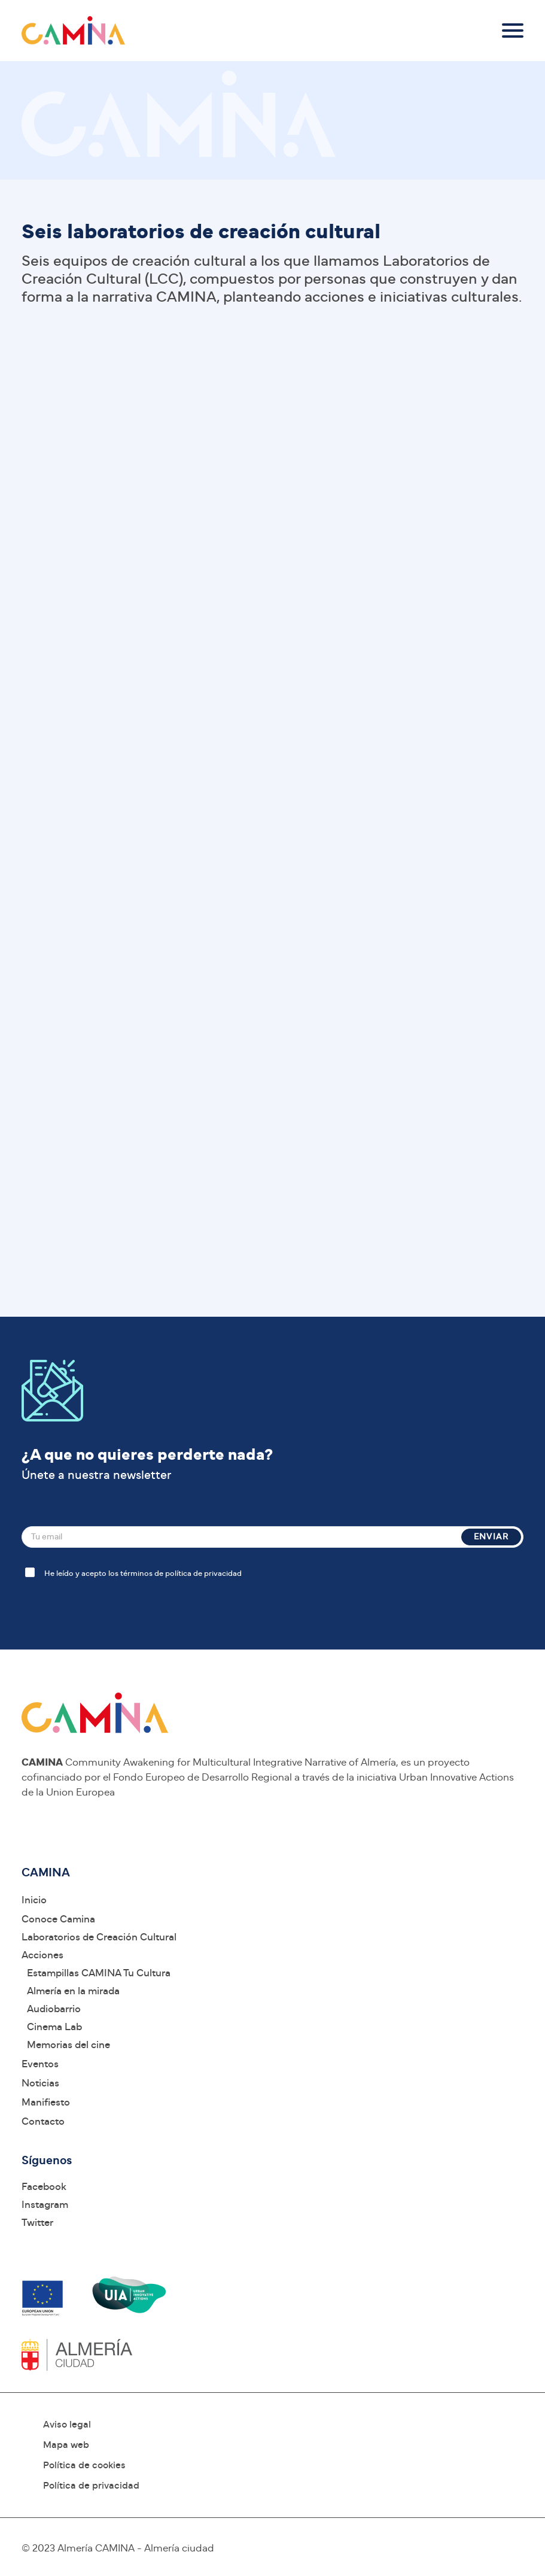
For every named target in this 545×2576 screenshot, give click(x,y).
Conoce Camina (58, 1919)
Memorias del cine (68, 2045)
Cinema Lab (54, 2027)
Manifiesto (46, 2102)
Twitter (37, 2222)
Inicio (34, 1900)
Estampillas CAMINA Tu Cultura (98, 1973)
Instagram (45, 2205)
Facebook (44, 2187)
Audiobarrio (54, 2009)
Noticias (40, 2083)
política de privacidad (203, 1574)
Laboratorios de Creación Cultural (99, 1937)
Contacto (43, 2121)
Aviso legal (67, 2424)
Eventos (40, 2064)
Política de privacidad (91, 2485)
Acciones (42, 1955)
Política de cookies (84, 2465)
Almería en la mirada (73, 1991)
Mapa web (66, 2445)
